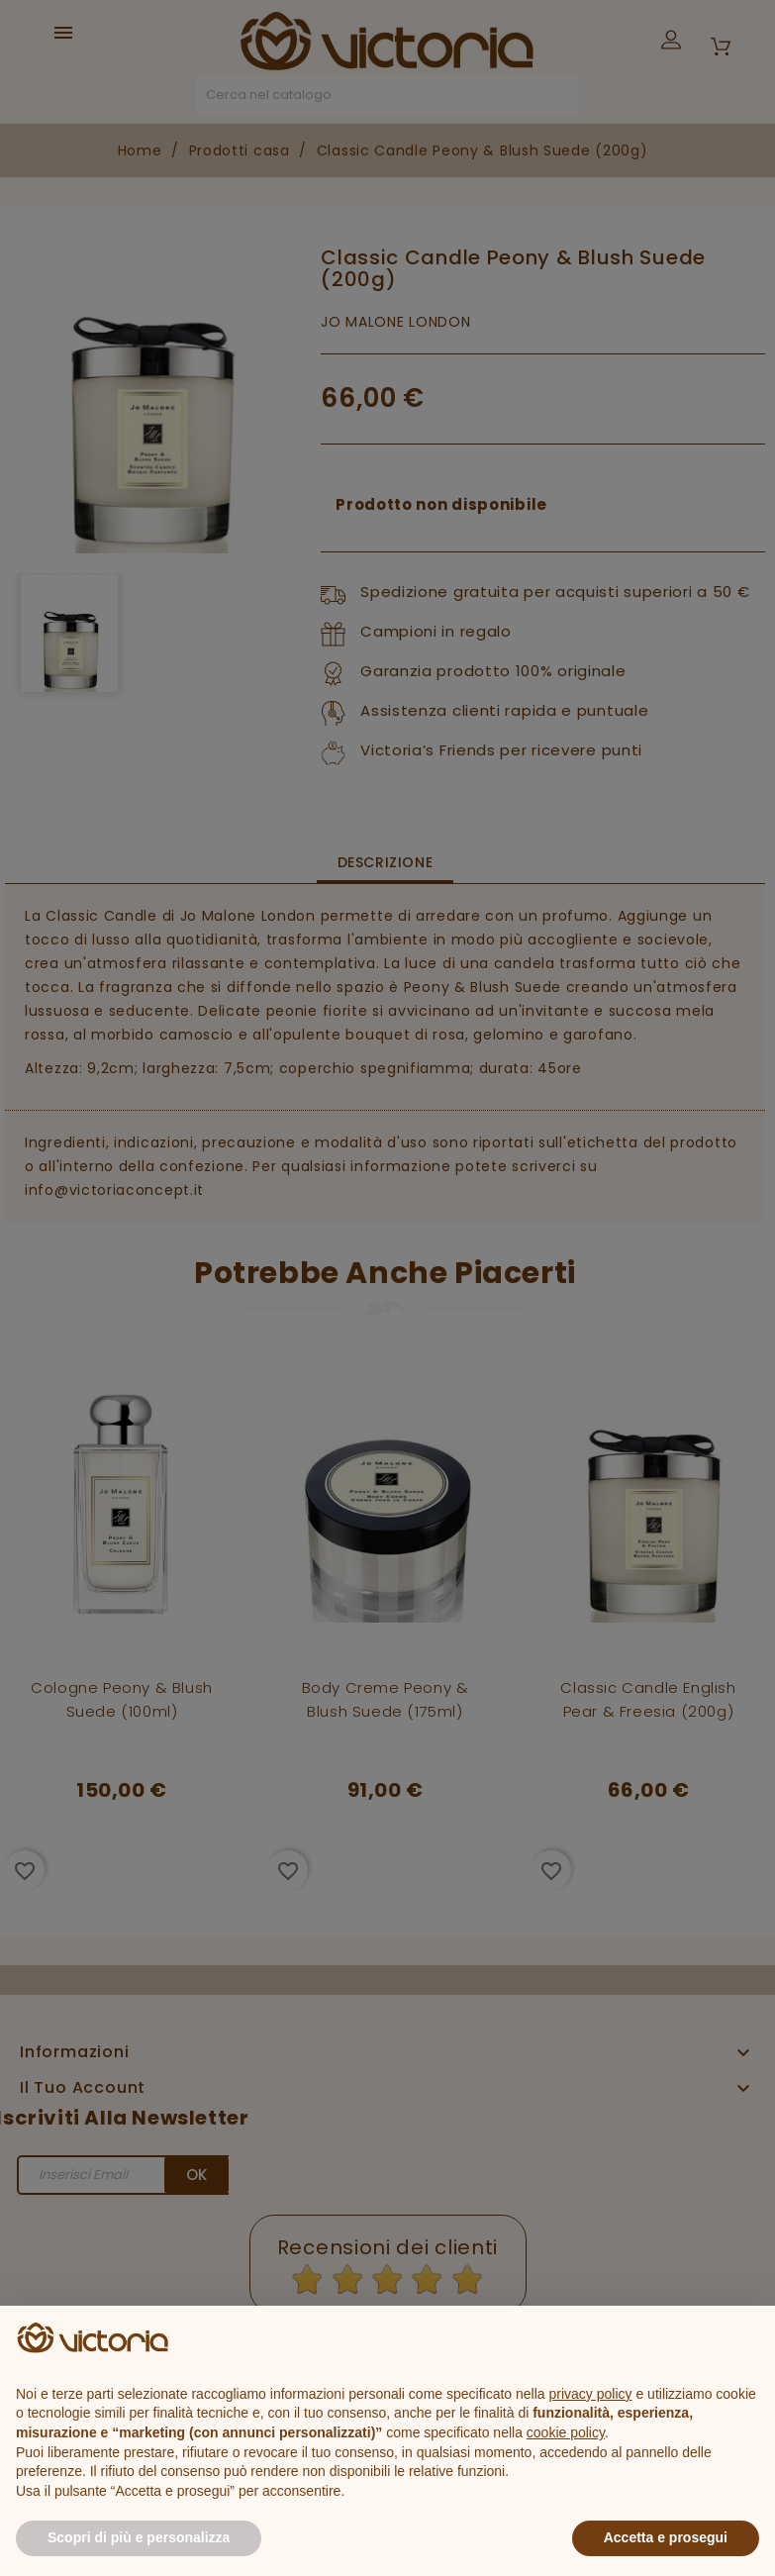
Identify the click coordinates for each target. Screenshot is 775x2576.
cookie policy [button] (566, 2432)
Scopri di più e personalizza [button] (139, 2537)
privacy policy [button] (590, 2394)
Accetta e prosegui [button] (665, 2537)
